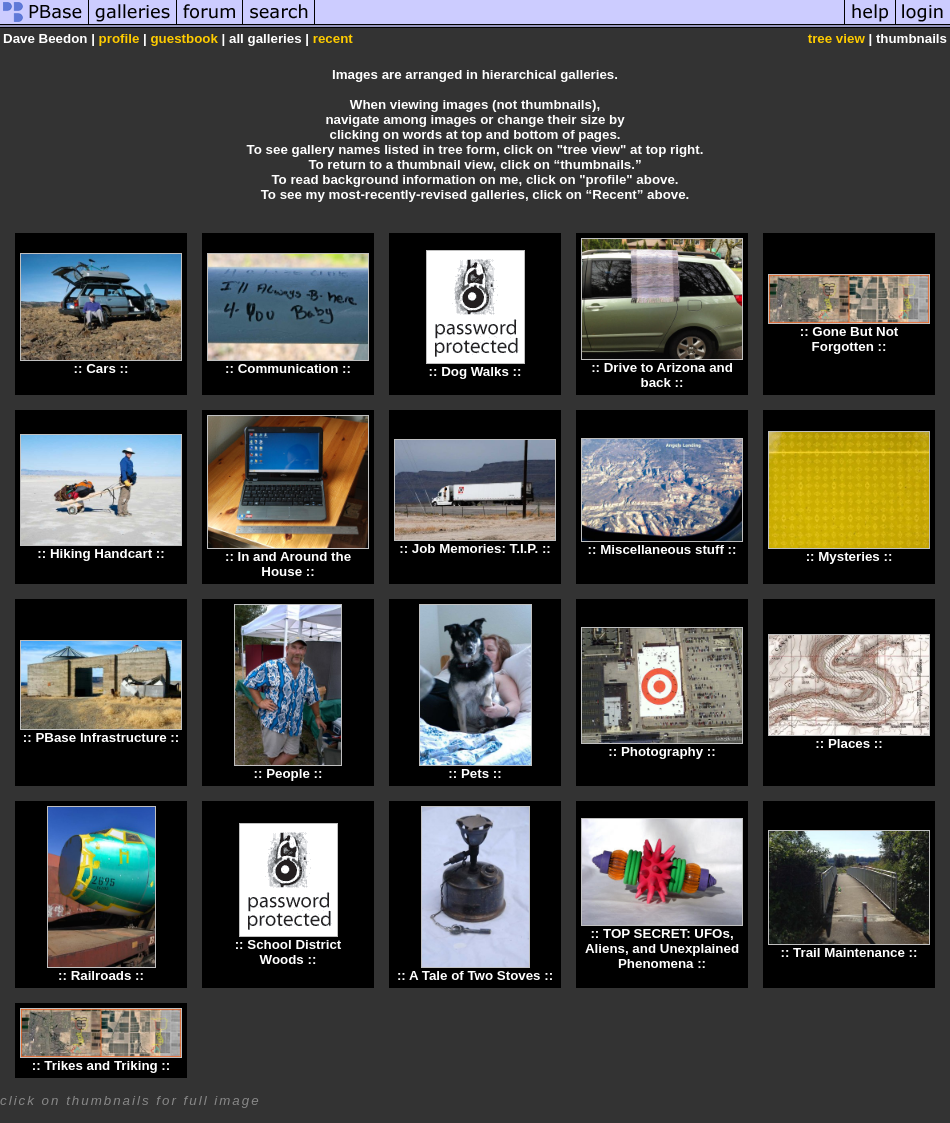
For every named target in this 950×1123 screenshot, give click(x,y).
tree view (836, 38)
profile (119, 38)
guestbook (183, 38)
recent (333, 38)
